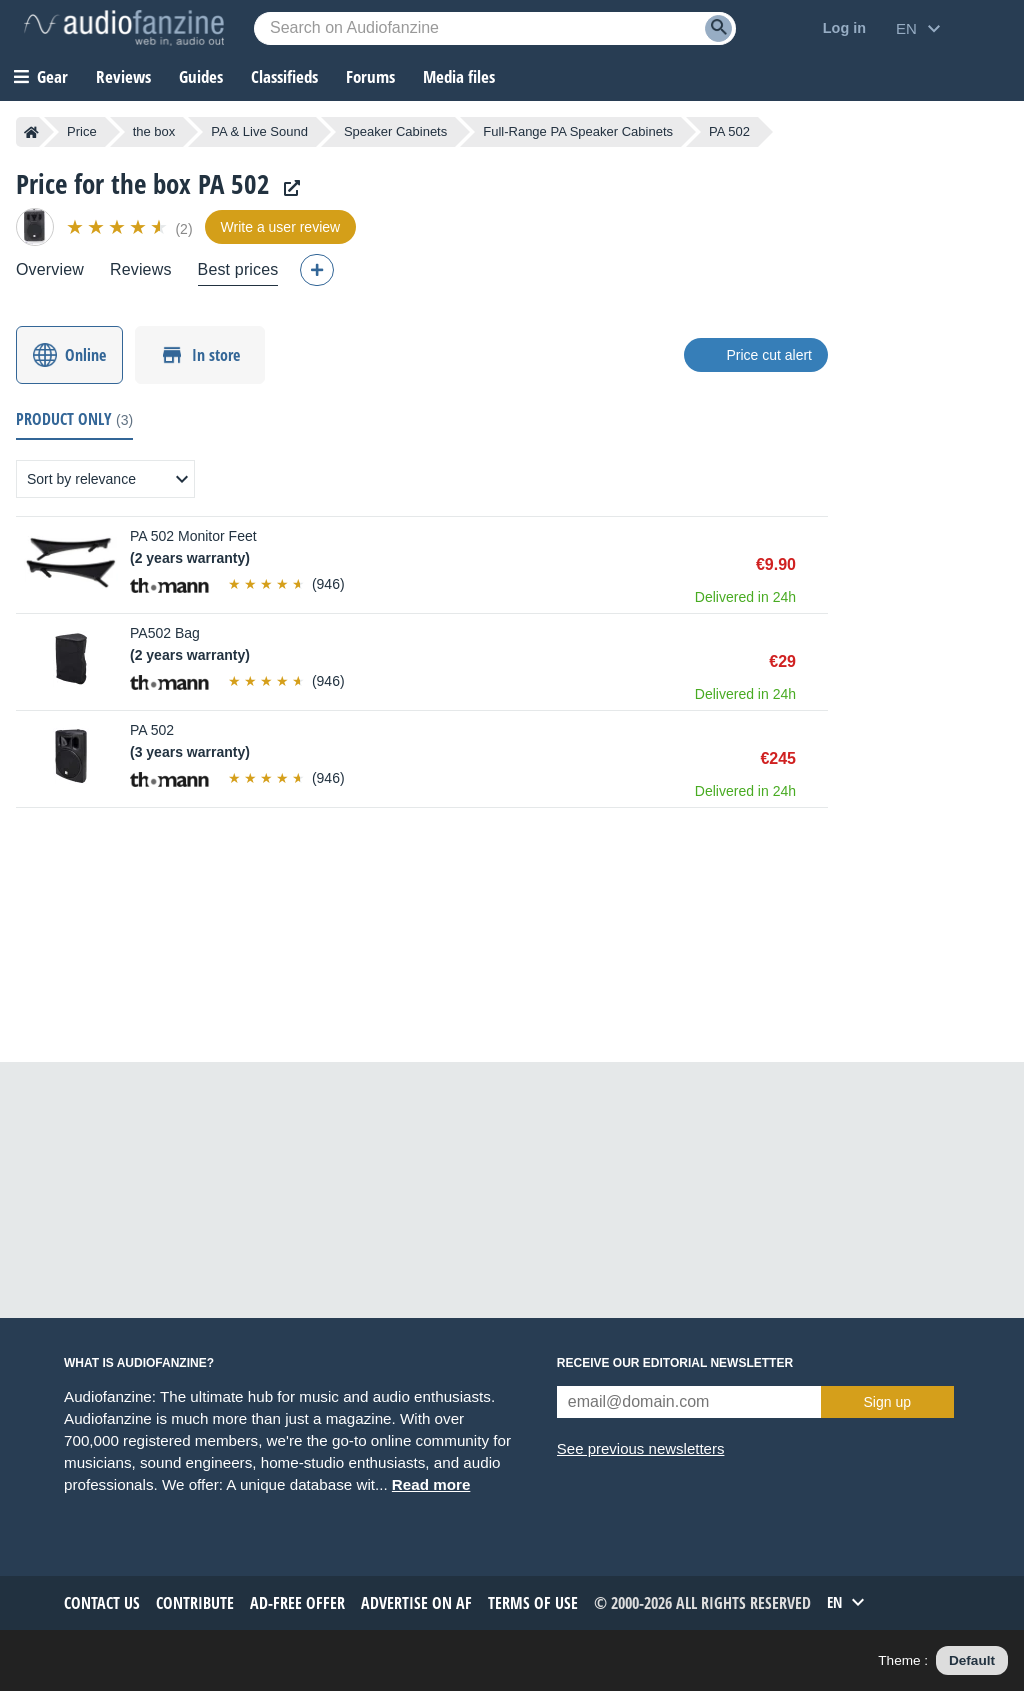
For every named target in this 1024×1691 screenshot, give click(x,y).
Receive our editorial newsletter (675, 1363)
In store (216, 355)
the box (154, 131)
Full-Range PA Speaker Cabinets (578, 131)
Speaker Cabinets (395, 131)
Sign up (887, 1402)
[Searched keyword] (495, 28)
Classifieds (284, 76)
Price (82, 131)
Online (85, 355)
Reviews (123, 76)
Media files (459, 76)
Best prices (238, 269)
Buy (818, 565)
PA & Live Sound (259, 131)
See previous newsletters (641, 1448)
